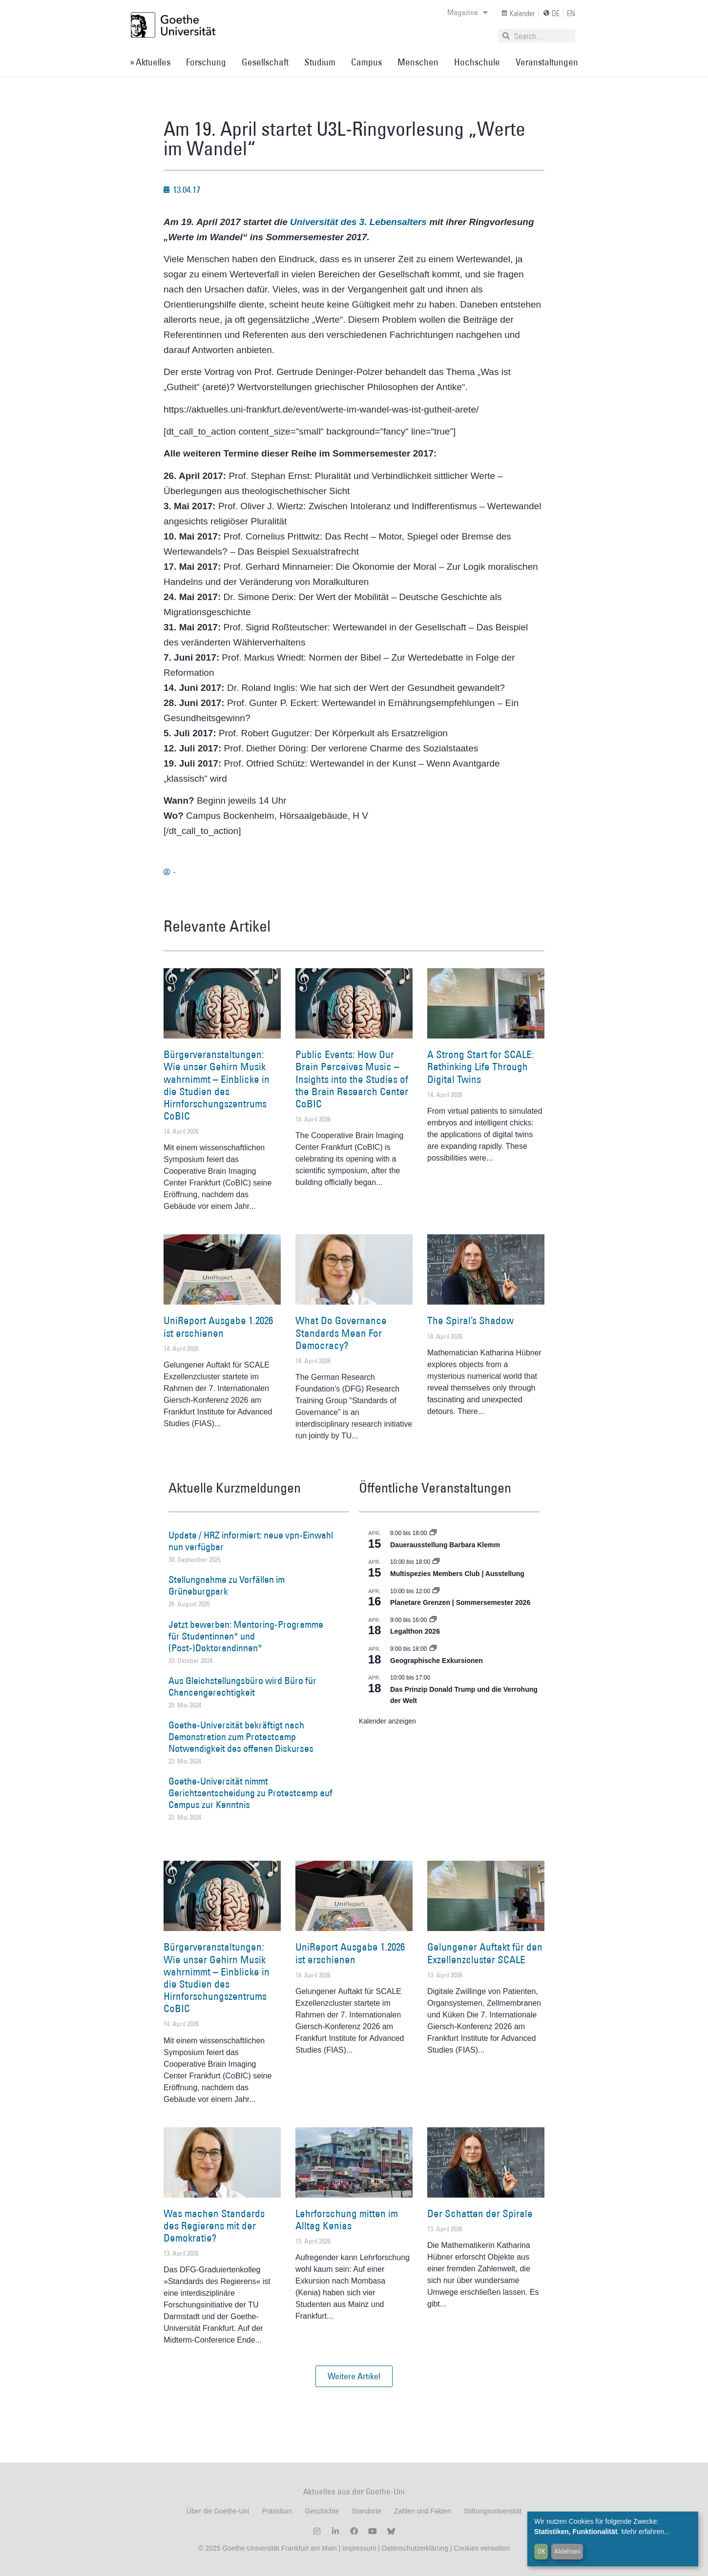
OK (541, 2551)
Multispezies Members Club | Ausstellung (457, 1574)
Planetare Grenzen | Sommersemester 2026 (460, 1602)
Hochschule (477, 62)
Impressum (358, 2548)
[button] (354, 2376)
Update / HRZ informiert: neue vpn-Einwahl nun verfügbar (250, 1541)
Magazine (467, 12)
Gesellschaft (265, 62)
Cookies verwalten (481, 2548)
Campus (366, 62)
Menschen (417, 62)
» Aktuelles (150, 62)
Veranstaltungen (547, 62)
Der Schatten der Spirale (480, 2213)
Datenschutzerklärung (415, 2548)
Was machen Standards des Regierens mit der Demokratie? (214, 2225)
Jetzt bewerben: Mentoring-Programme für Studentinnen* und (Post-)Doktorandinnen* (245, 1636)
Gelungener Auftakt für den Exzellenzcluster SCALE (484, 1953)
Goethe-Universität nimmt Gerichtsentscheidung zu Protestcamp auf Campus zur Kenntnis (250, 1793)
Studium (319, 62)
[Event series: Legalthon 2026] (433, 1620)
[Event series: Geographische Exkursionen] (433, 1648)
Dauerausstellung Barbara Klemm (445, 1545)
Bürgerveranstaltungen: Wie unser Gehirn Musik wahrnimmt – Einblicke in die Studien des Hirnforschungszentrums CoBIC (217, 1085)
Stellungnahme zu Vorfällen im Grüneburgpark (226, 1585)
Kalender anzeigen (387, 1721)
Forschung (206, 62)
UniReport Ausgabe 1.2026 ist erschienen (218, 1326)
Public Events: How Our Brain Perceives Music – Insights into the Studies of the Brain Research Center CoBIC (351, 1079)
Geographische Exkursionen (436, 1660)
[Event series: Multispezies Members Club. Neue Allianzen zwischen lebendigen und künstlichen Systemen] (436, 1561)
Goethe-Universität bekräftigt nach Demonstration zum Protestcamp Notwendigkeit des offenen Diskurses (240, 1737)
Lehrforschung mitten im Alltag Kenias (346, 2219)
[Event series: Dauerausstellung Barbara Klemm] (433, 1533)
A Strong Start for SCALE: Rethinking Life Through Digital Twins (480, 1066)
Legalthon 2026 (415, 1631)
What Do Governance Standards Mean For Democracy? (341, 1332)
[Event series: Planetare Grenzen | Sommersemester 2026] (436, 1591)
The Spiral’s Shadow (470, 1320)
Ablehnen (567, 2551)
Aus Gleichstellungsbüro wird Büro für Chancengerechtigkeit (242, 1686)
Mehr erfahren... (645, 2531)
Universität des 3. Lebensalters (358, 222)
